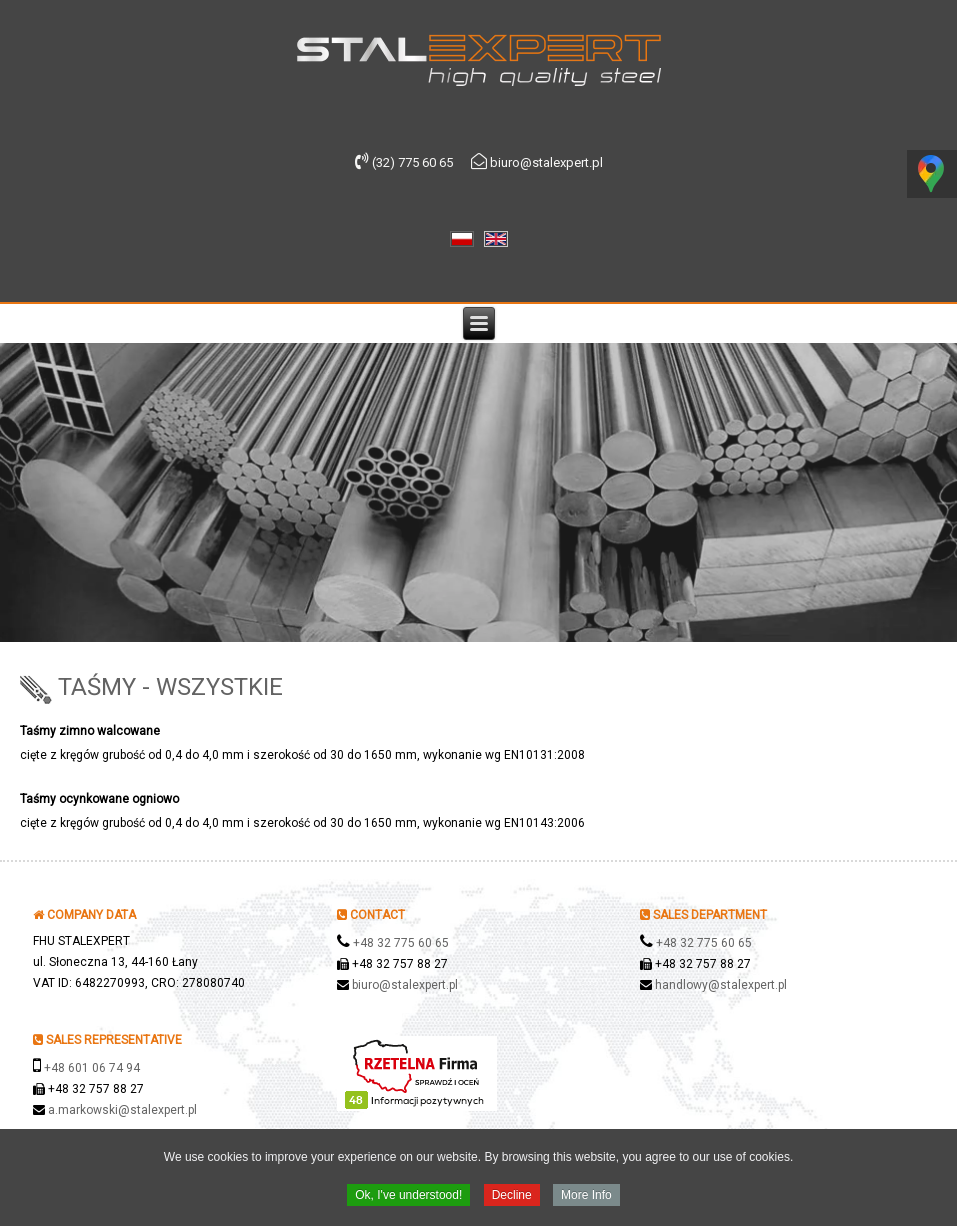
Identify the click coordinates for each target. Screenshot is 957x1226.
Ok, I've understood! (408, 1197)
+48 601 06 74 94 (92, 1068)
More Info (586, 1197)
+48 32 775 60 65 (401, 943)
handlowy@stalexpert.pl (721, 985)
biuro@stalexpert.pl (405, 985)
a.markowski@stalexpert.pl (122, 1110)
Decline (512, 1197)
